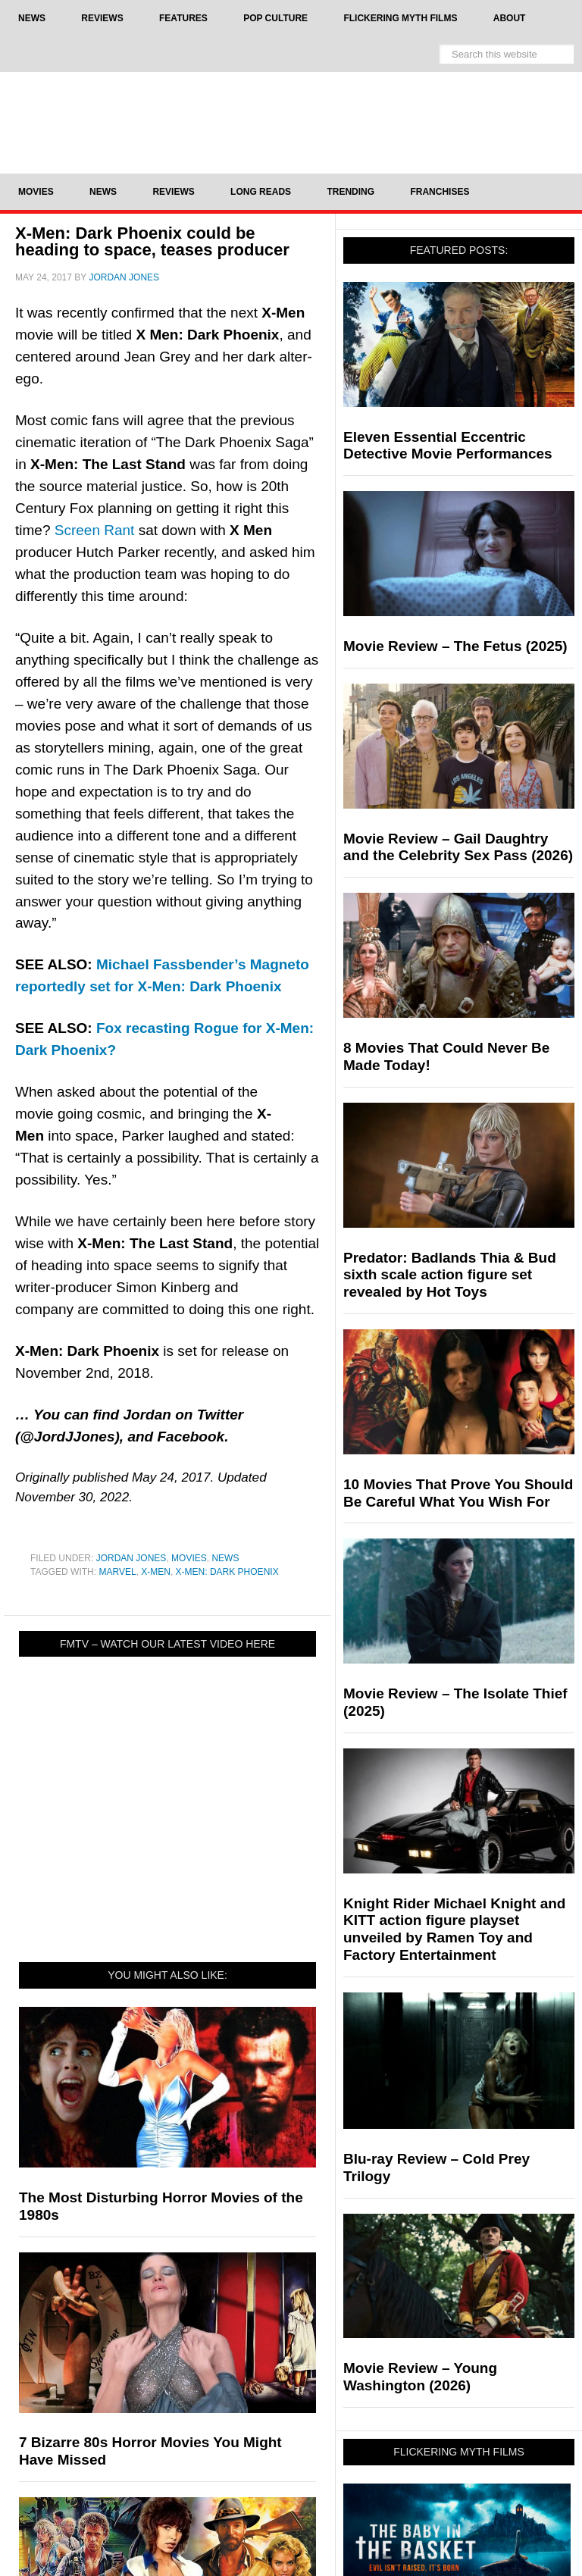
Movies (189, 1558)
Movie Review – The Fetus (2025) (455, 646)
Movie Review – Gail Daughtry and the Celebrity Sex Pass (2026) (458, 847)
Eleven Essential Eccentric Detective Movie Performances (447, 445)
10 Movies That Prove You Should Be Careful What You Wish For (458, 1493)
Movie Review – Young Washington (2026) (420, 2376)
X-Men (156, 1572)
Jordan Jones (131, 1558)
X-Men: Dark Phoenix (227, 1572)
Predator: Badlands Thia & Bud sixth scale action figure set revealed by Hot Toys (449, 1275)
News (225, 1558)
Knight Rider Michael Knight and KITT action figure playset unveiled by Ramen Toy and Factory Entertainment (454, 1929)
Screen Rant (95, 530)
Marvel (117, 1572)
